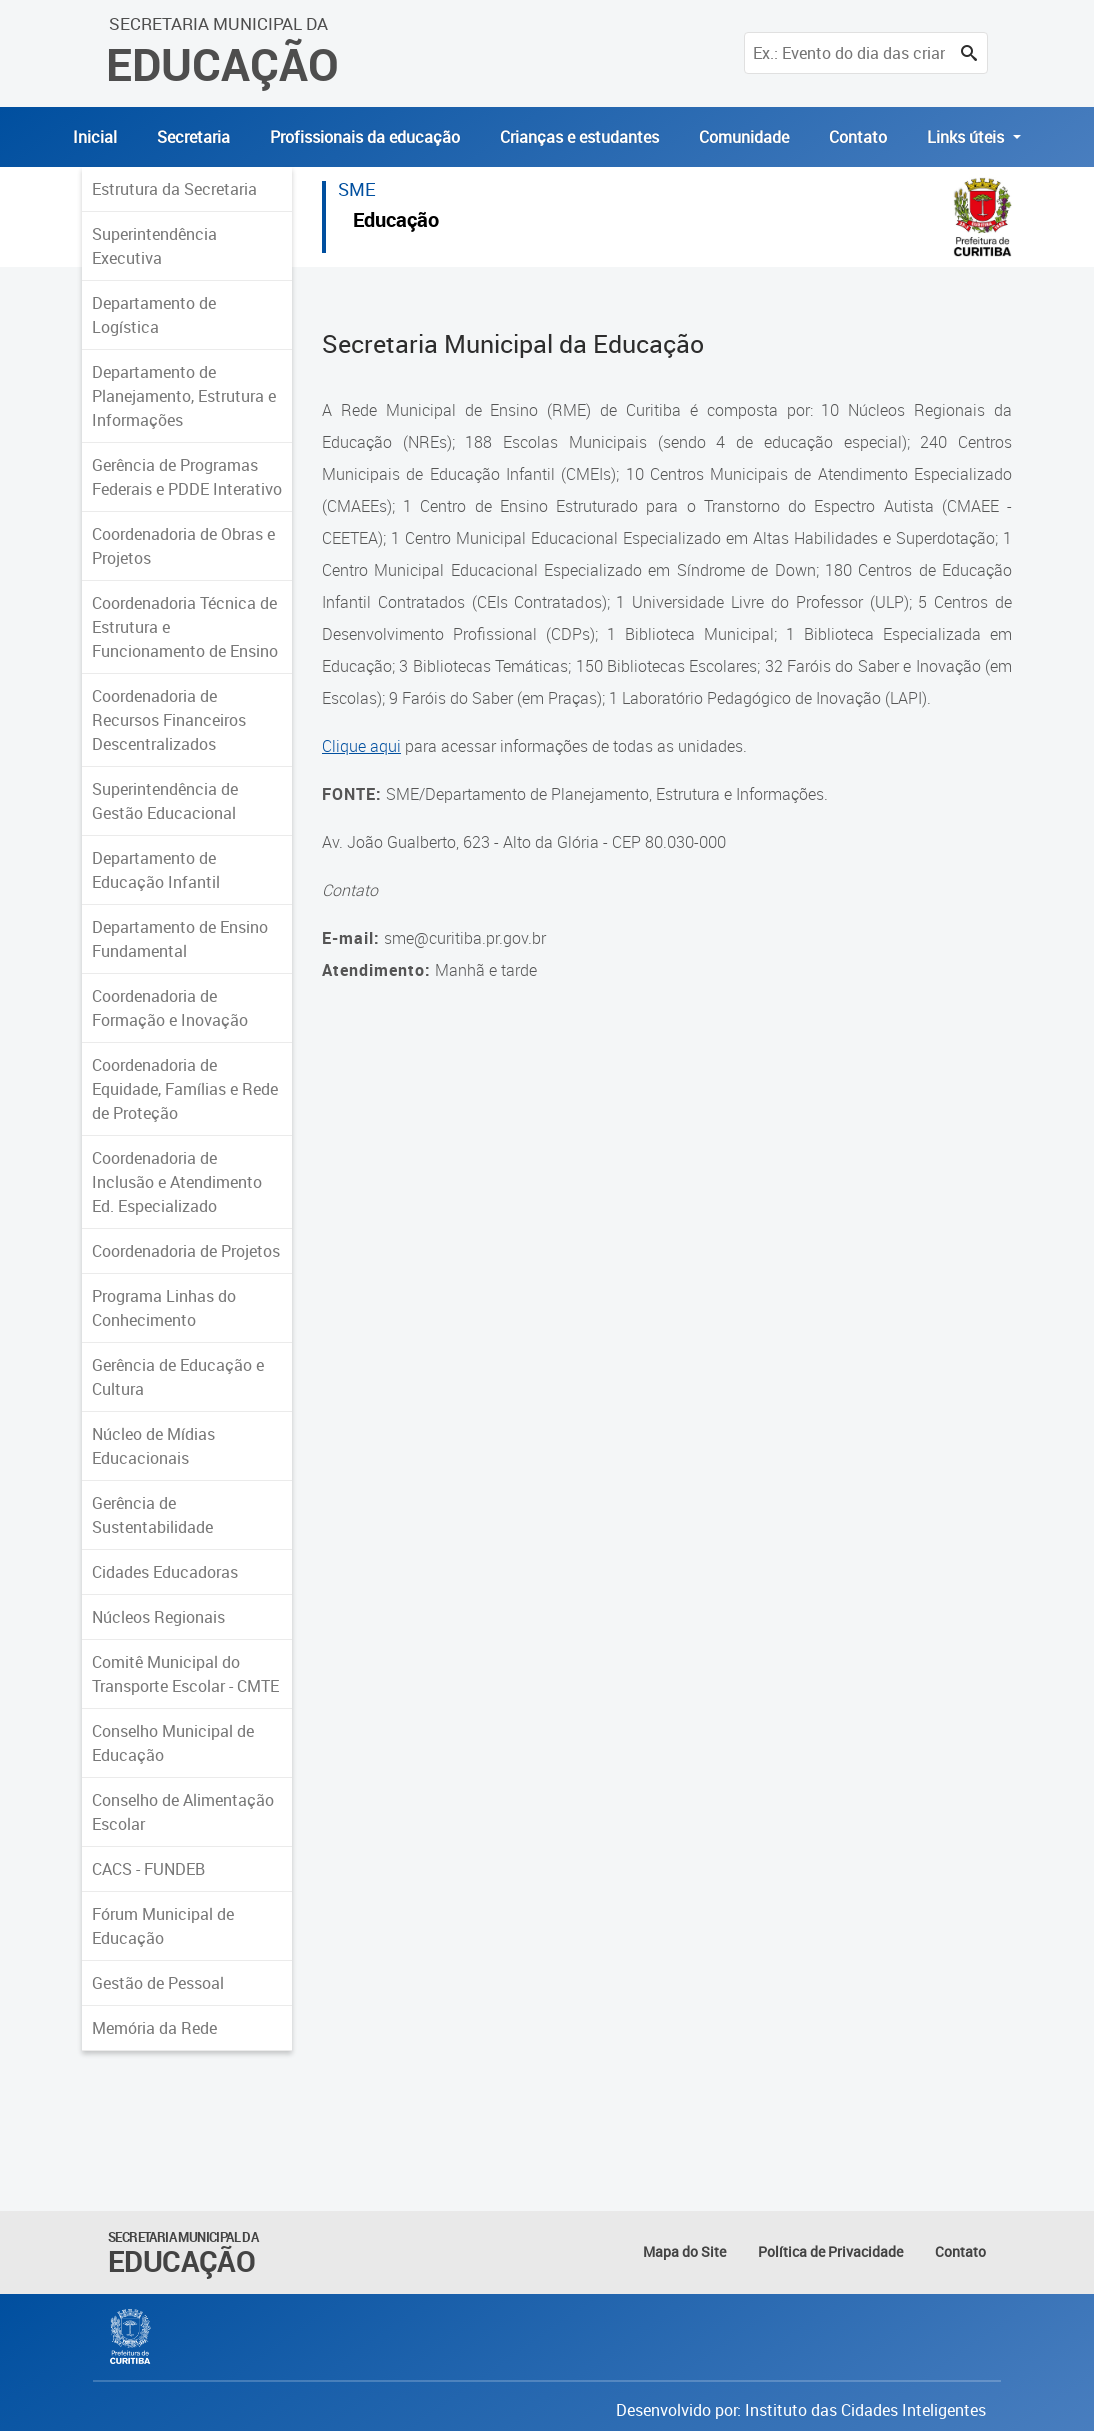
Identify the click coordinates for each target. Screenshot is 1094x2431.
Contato (858, 137)
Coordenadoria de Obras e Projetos (183, 546)
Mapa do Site (684, 2251)
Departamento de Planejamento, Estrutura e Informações (184, 396)
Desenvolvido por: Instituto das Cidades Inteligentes (801, 2410)
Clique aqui (361, 746)
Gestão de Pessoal (158, 1983)
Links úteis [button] (967, 137)
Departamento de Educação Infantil (156, 870)
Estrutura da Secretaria (174, 189)
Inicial (95, 137)
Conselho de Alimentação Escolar (183, 1812)
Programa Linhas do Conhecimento (164, 1308)
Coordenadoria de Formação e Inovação (170, 1008)
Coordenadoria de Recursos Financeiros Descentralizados (169, 720)
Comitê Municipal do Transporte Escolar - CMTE (185, 1674)
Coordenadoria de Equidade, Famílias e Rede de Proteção (185, 1089)
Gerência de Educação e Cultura (178, 1377)
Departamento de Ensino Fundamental (180, 939)
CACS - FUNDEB (148, 1869)
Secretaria (193, 137)
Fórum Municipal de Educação (163, 1926)
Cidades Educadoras (165, 1572)
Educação (396, 222)
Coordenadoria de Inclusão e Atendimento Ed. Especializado (177, 1182)
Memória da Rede (154, 2028)
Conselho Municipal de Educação (173, 1743)
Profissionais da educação (365, 137)
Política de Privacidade (830, 2251)
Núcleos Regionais (158, 1617)
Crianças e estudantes (579, 137)
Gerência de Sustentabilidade (152, 1515)
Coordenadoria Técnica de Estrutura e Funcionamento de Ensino (185, 627)
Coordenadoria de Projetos (186, 1251)
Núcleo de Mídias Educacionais (153, 1446)
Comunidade (744, 137)
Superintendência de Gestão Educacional (165, 801)
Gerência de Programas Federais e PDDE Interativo (187, 477)
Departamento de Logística (154, 315)
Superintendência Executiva (154, 246)
